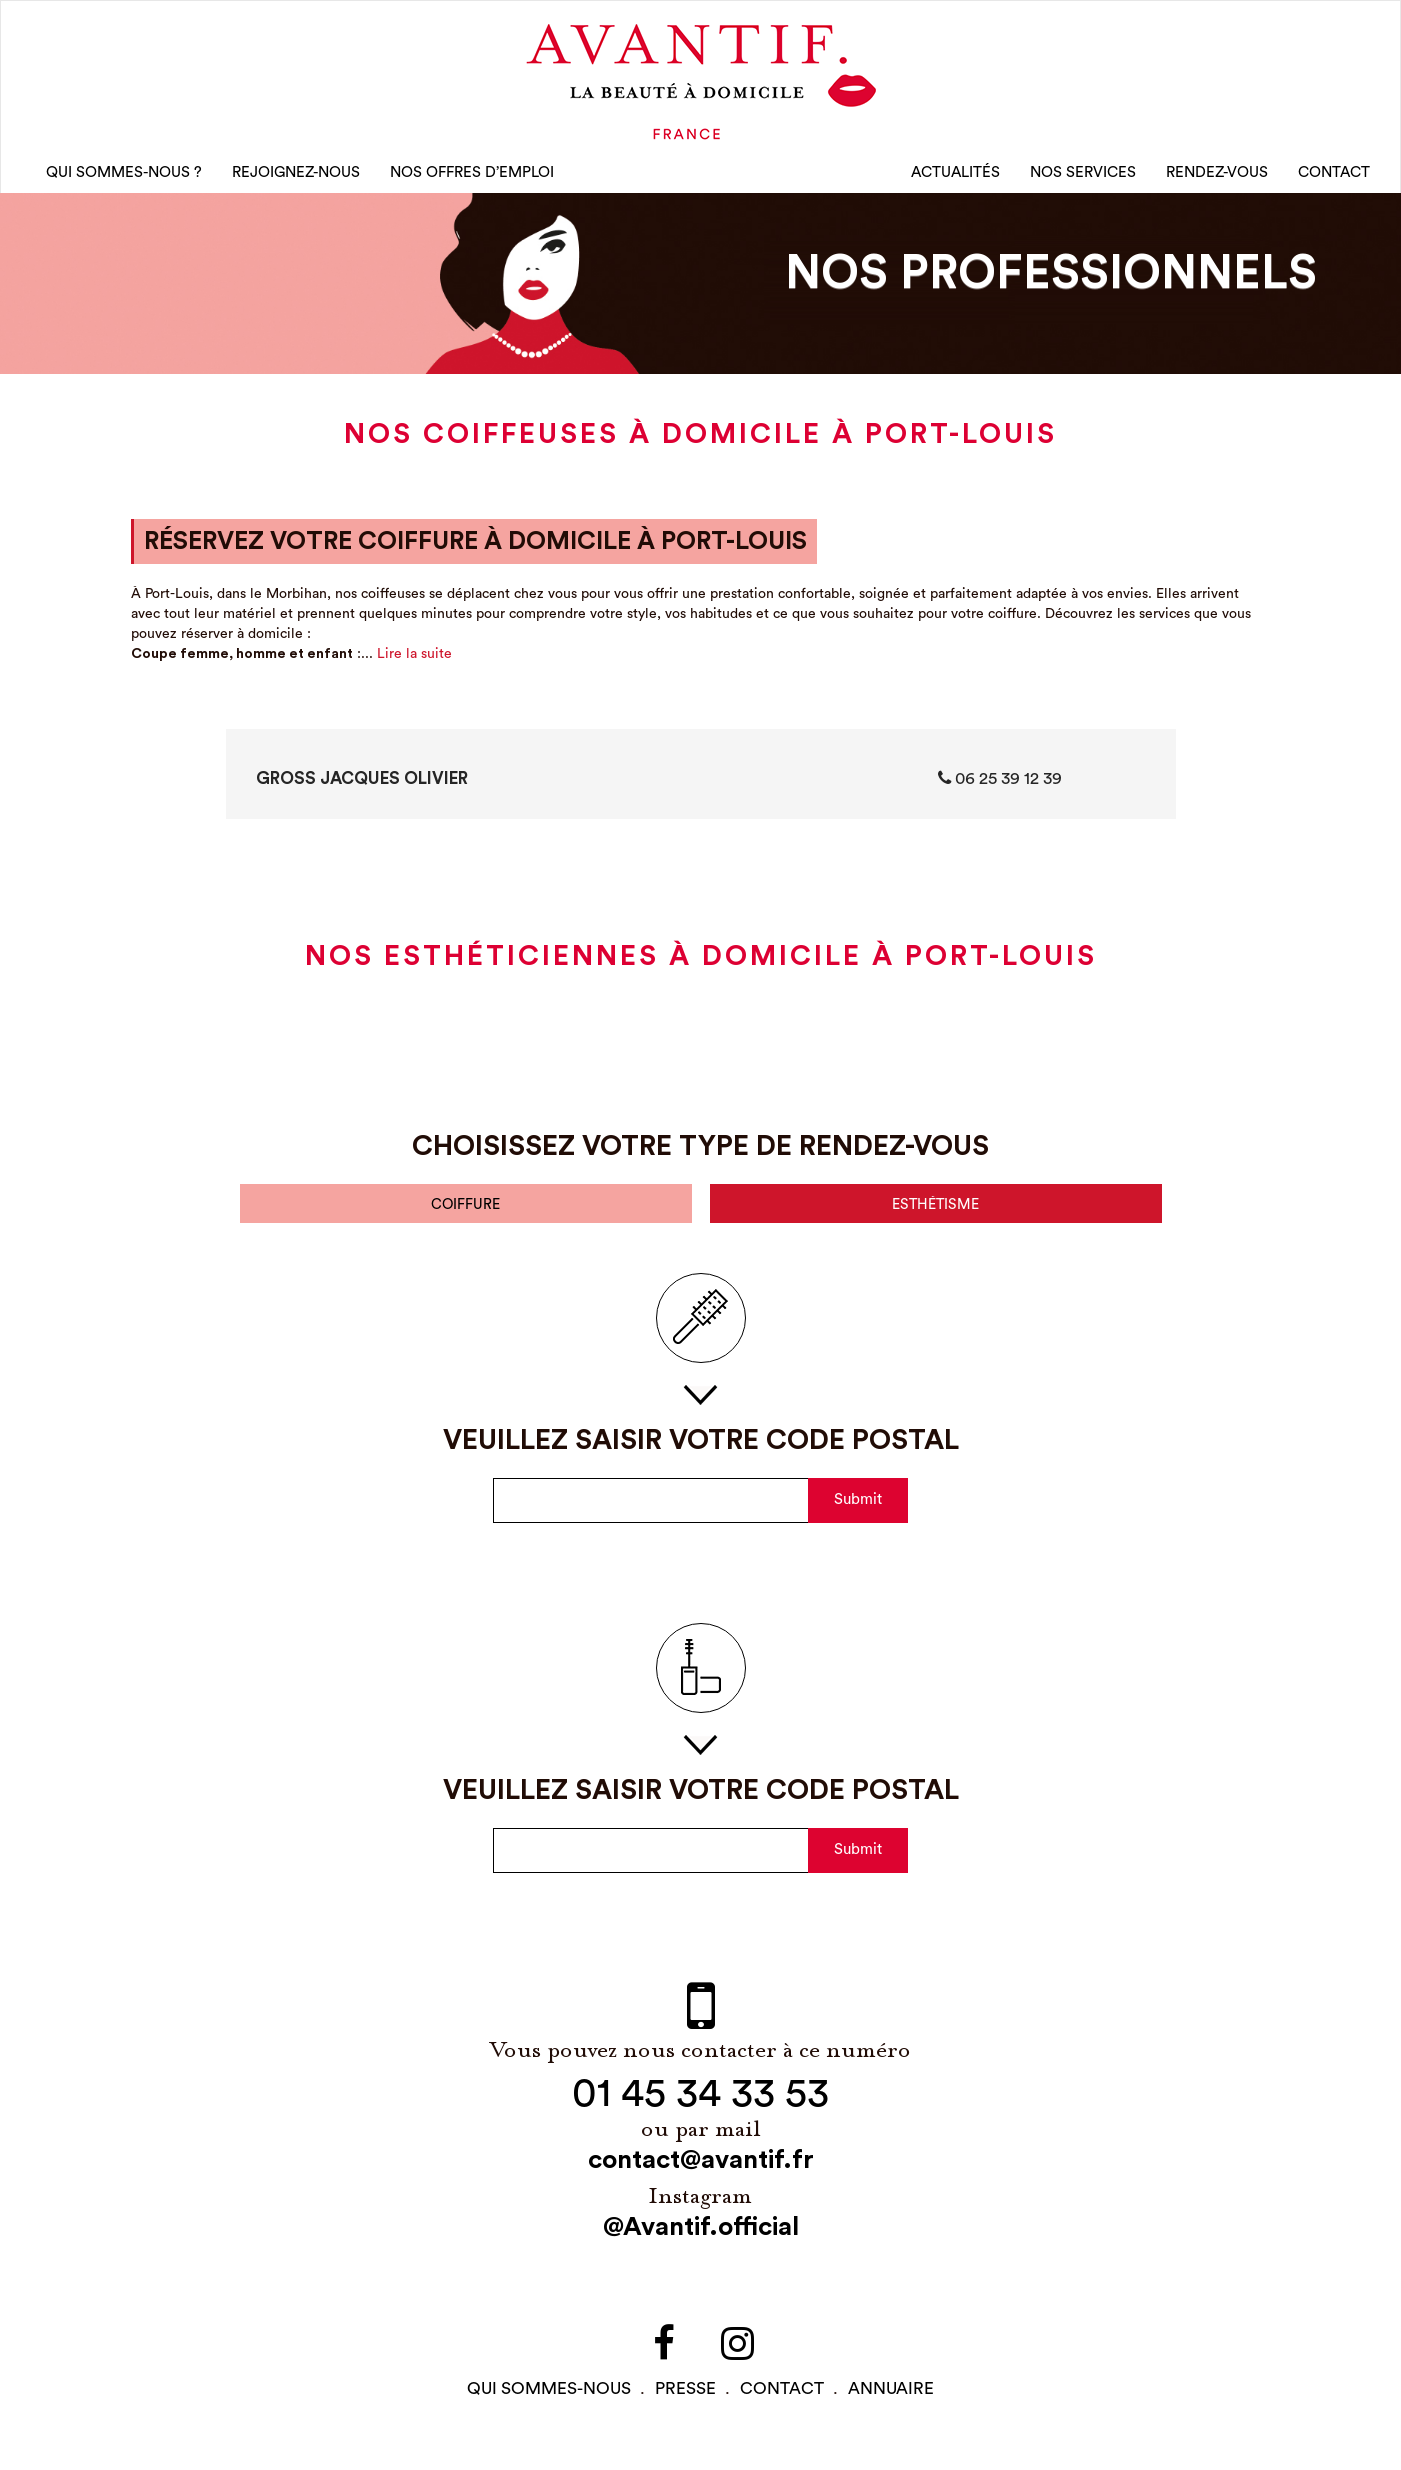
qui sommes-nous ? (124, 179)
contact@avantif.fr (701, 2174)
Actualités (955, 179)
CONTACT (1334, 179)
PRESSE (685, 2402)
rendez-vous (1217, 179)
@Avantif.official (701, 2241)
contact (782, 2402)
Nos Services (1083, 179)
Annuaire (891, 2402)
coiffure (466, 1216)
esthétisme (936, 1216)
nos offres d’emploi (472, 179)
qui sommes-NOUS (549, 2402)
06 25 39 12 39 (1000, 788)
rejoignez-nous (296, 179)
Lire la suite (414, 664)
